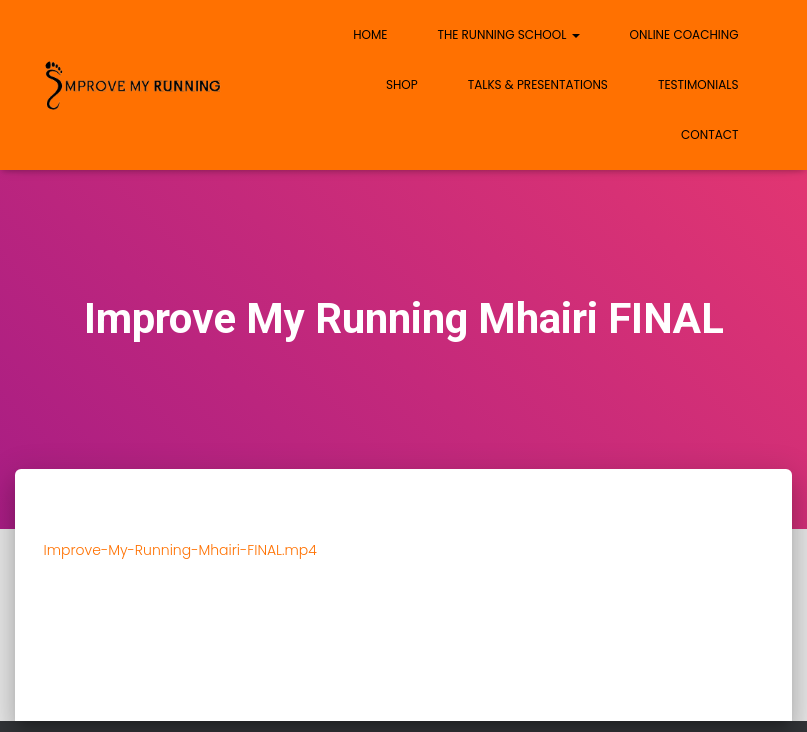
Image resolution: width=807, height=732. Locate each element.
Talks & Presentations (538, 84)
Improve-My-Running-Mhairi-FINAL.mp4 (180, 550)
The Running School (508, 34)
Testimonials (698, 84)
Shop (402, 84)
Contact (709, 134)
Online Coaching (684, 34)
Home (370, 34)
